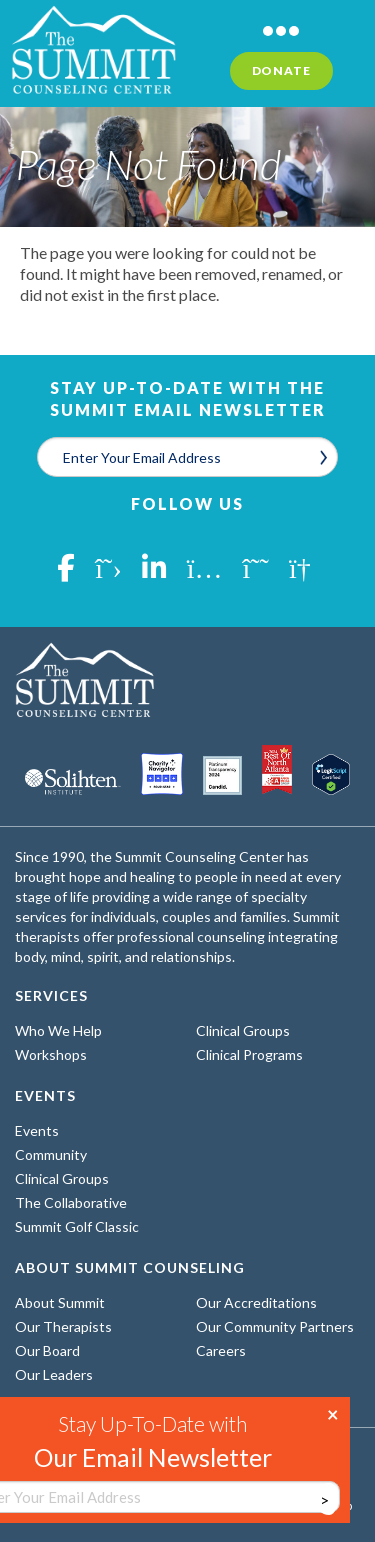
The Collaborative (71, 1202)
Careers (221, 1350)
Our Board (47, 1350)
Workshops (51, 1054)
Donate (281, 70)
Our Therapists (63, 1326)
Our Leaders (54, 1374)
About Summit (60, 1302)
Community (51, 1154)
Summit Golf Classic (77, 1226)
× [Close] (333, 1413)
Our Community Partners (275, 1326)
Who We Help (58, 1030)
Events (37, 1130)
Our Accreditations (256, 1302)
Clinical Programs (249, 1054)
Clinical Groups (243, 1030)
